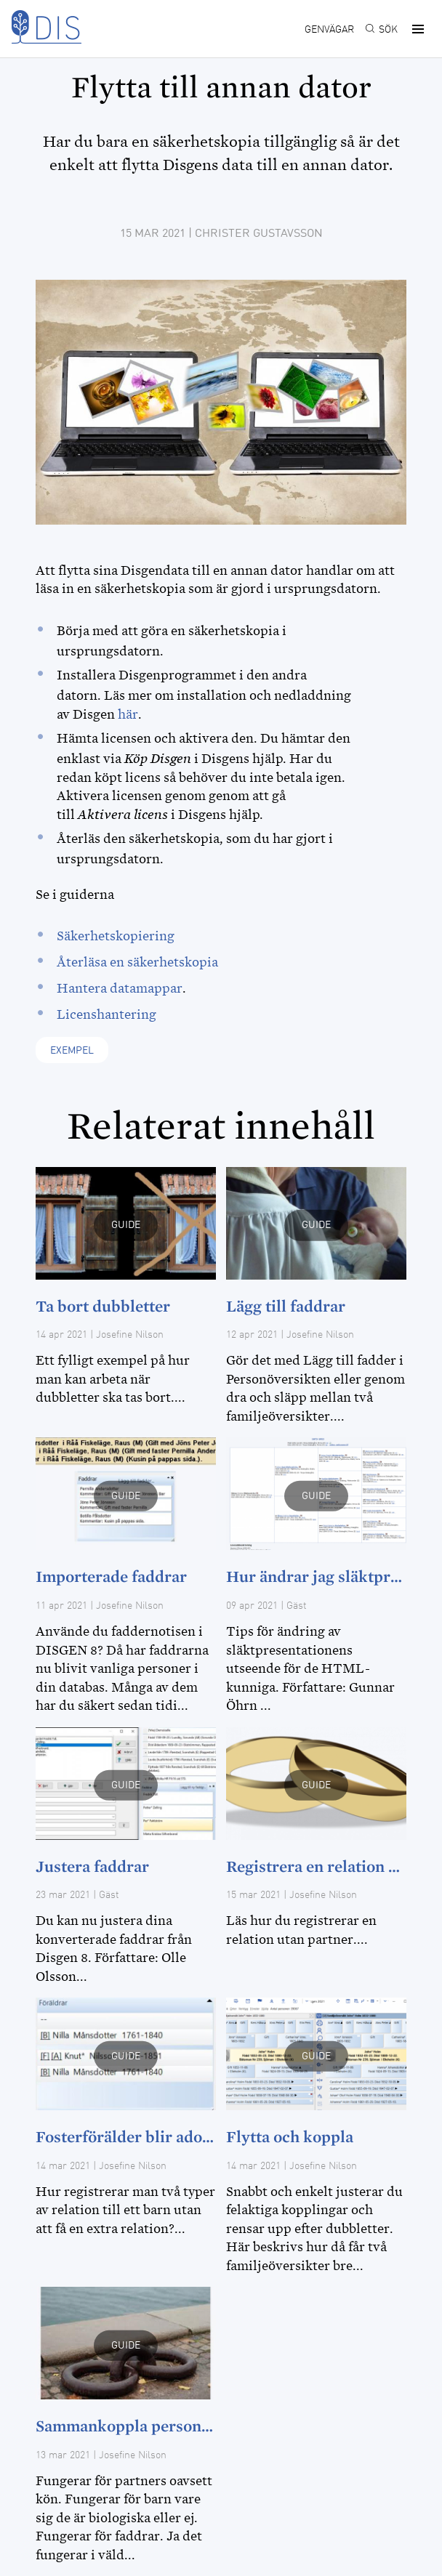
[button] (415, 29)
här (128, 714)
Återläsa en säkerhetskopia (137, 962)
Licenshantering (106, 1014)
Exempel (72, 1051)
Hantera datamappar (119, 988)
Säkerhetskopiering (115, 936)
